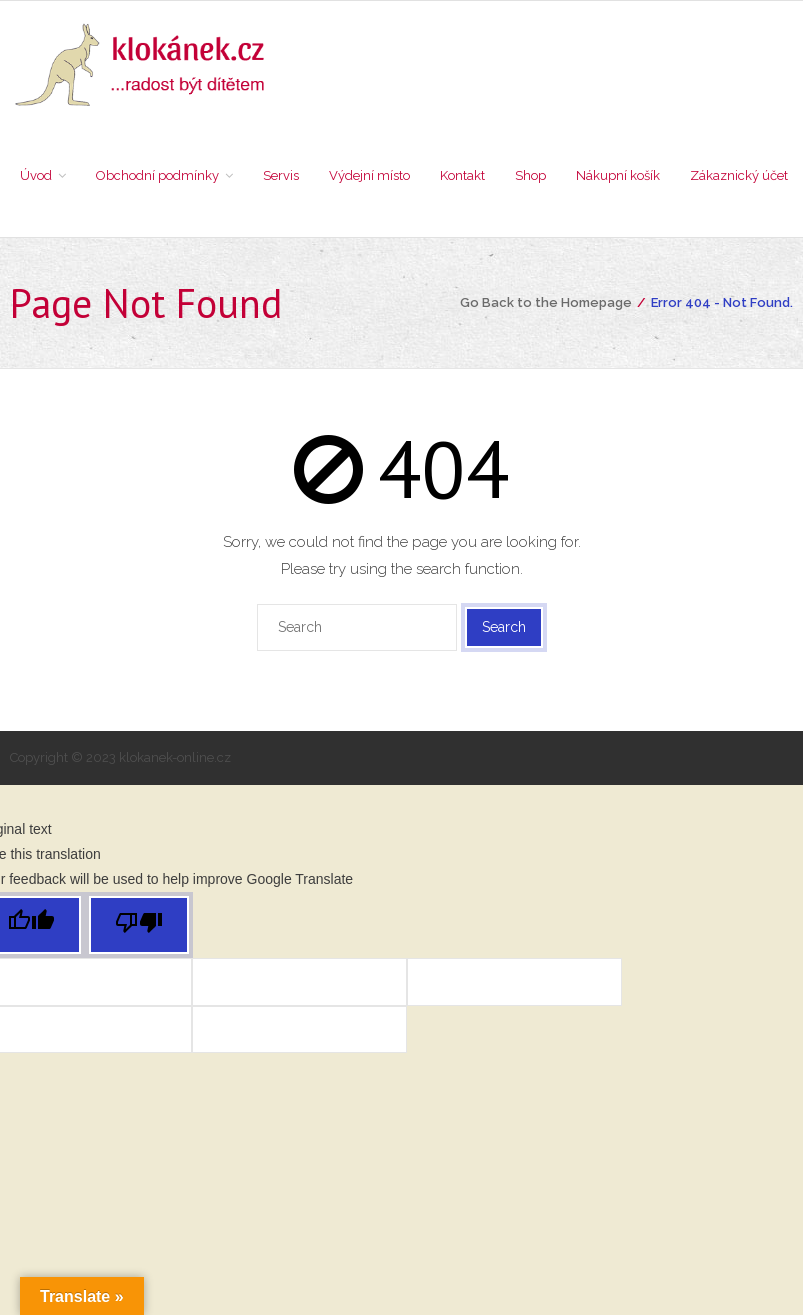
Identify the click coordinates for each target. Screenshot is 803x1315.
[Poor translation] (139, 925)
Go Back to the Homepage (546, 302)
